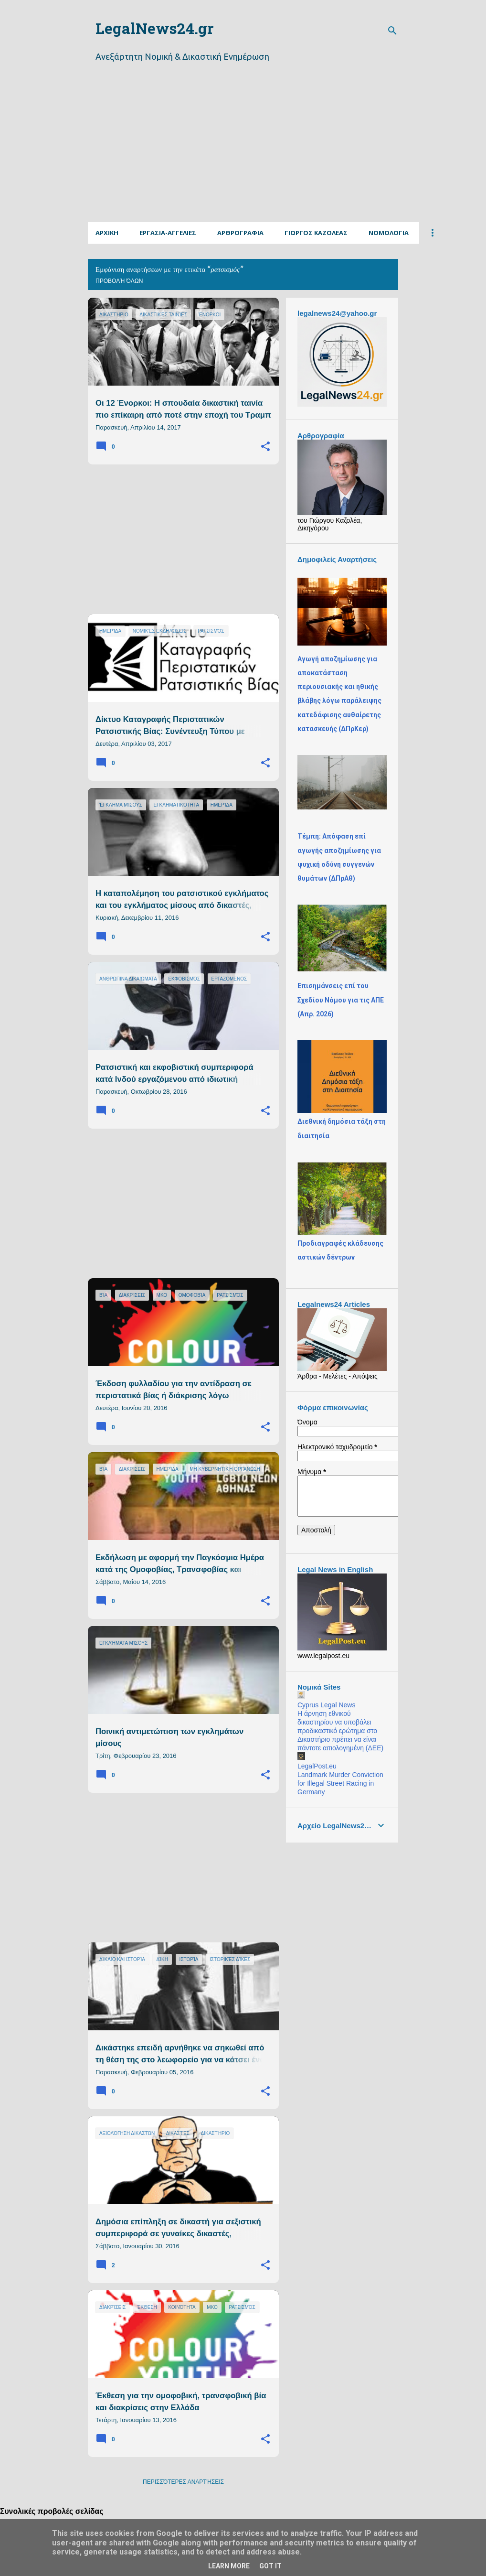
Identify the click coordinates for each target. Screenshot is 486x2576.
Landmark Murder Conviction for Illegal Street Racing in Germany (340, 1783)
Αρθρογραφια (240, 232)
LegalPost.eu (317, 1766)
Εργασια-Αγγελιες (167, 232)
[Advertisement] (287, 154)
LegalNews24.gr (154, 30)
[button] (265, 447)
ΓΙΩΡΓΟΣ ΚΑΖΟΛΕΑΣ (316, 232)
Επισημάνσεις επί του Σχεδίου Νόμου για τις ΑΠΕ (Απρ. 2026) (340, 1000)
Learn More (229, 2566)
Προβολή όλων (119, 281)
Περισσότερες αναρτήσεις (183, 2482)
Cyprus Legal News (326, 1705)
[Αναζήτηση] (392, 30)
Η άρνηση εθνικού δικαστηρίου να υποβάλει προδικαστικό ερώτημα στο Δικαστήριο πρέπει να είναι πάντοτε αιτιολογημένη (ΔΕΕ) (340, 1731)
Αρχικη (106, 232)
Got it (270, 2566)
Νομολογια (389, 232)
